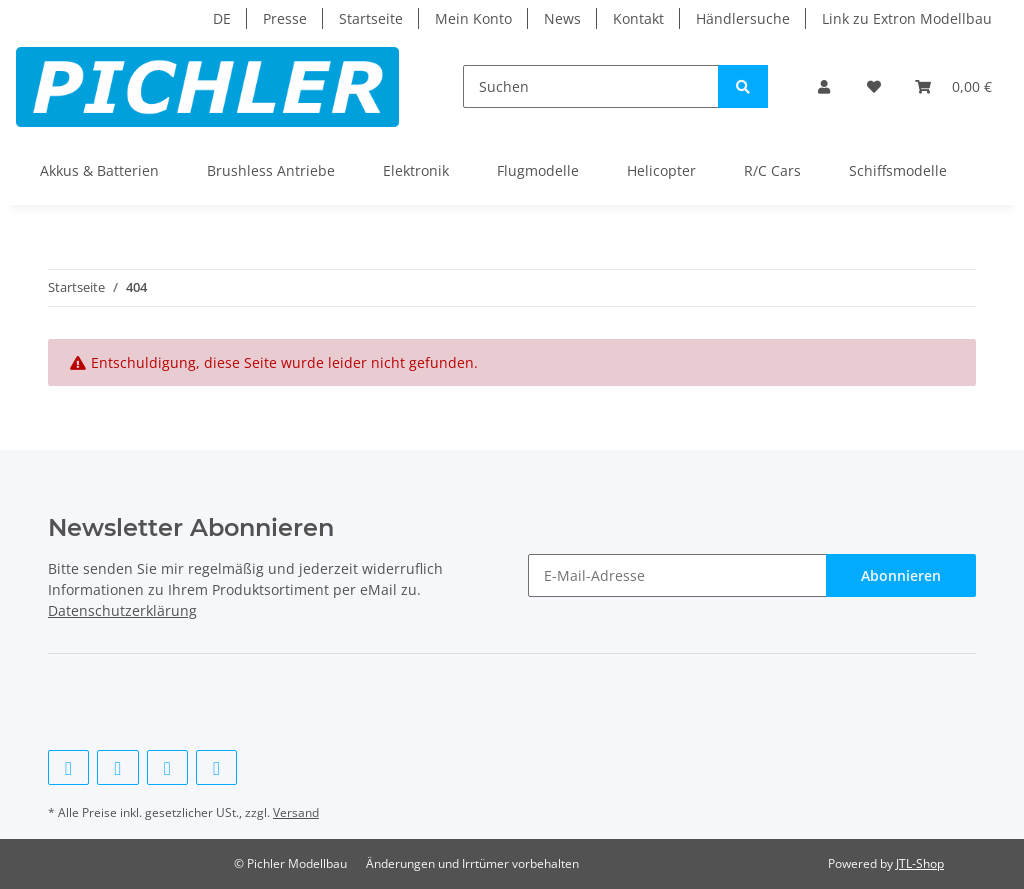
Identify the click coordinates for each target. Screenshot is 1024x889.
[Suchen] (591, 86)
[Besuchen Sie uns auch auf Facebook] (68, 767)
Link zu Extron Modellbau (907, 18)
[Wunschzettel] (874, 86)
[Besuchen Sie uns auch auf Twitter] (117, 767)
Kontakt (638, 18)
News (562, 18)
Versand (296, 812)
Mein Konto (473, 18)
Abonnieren (901, 575)
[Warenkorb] (954, 86)
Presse (285, 18)
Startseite (371, 18)
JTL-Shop (920, 863)
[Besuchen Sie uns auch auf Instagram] (216, 767)
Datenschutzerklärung (122, 610)
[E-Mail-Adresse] (677, 575)
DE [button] (222, 18)
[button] (825, 86)
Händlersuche (743, 18)
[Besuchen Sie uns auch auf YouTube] (167, 767)
